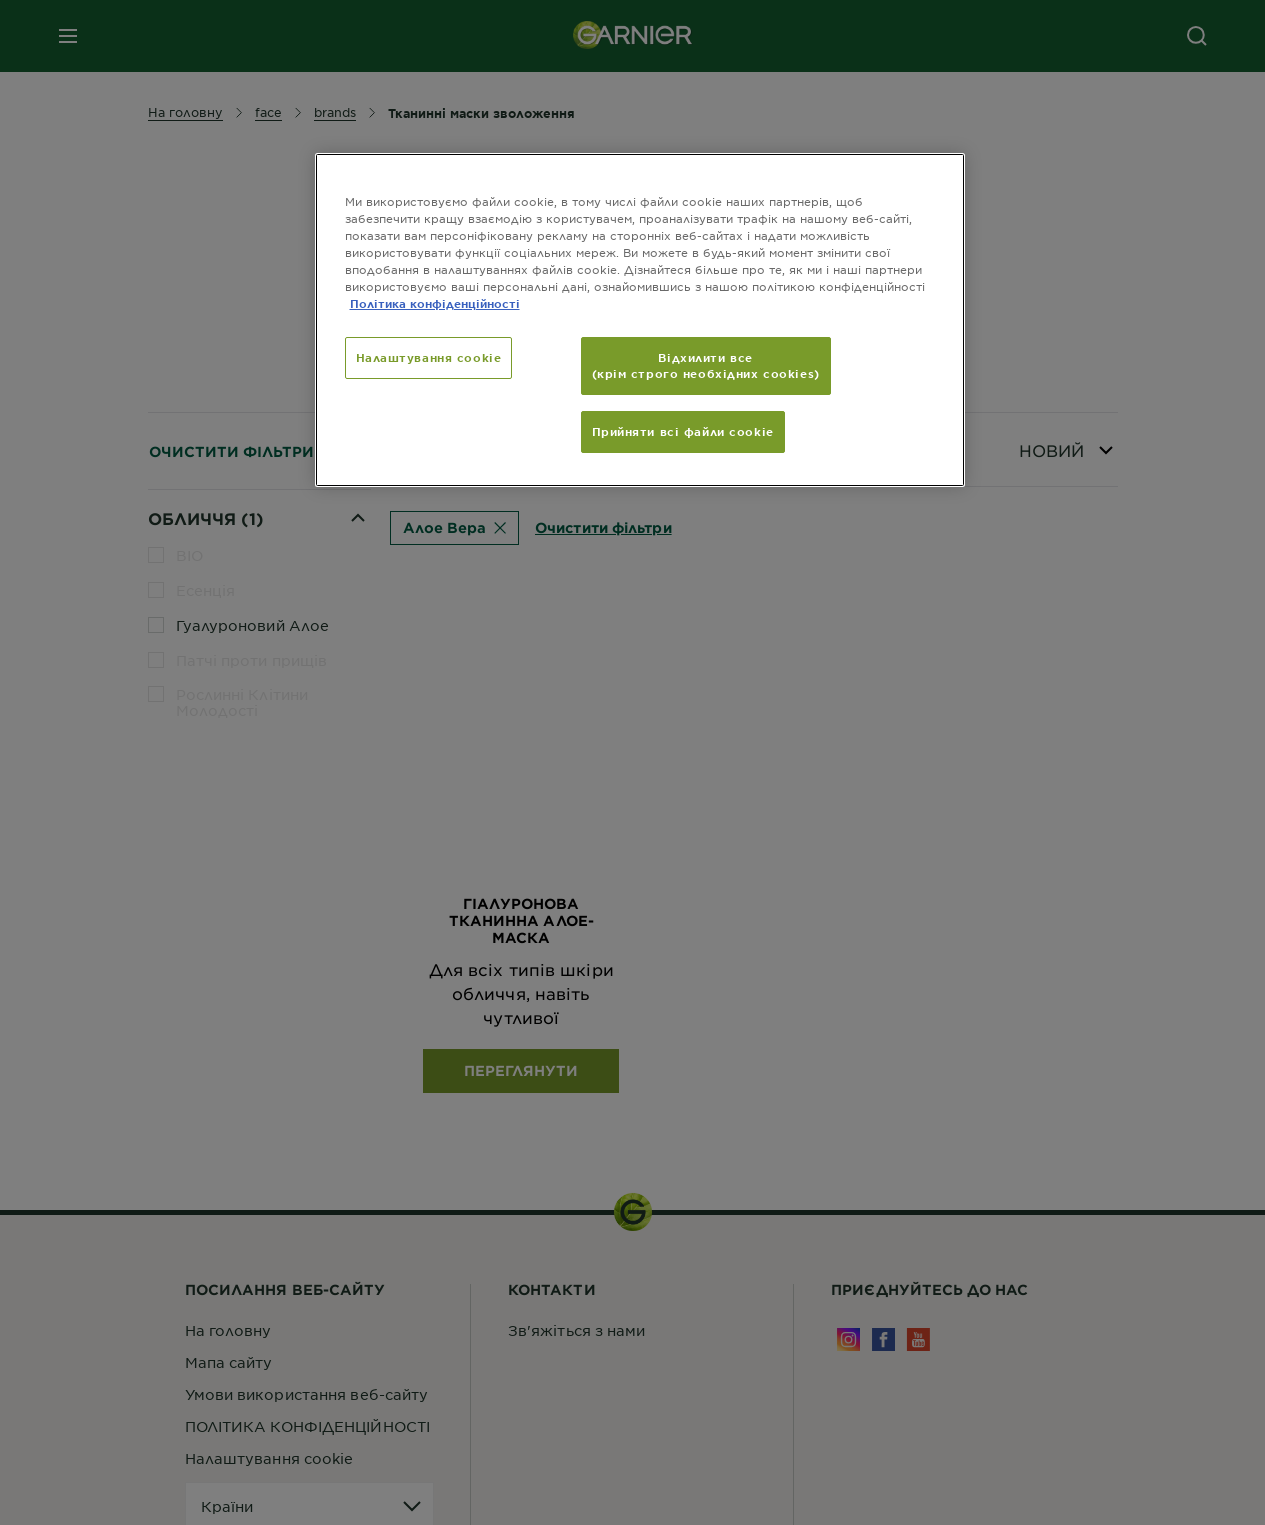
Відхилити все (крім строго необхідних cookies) (706, 365)
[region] (640, 320)
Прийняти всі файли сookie (683, 431)
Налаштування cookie (429, 357)
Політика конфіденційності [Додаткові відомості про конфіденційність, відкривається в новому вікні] (435, 303)
